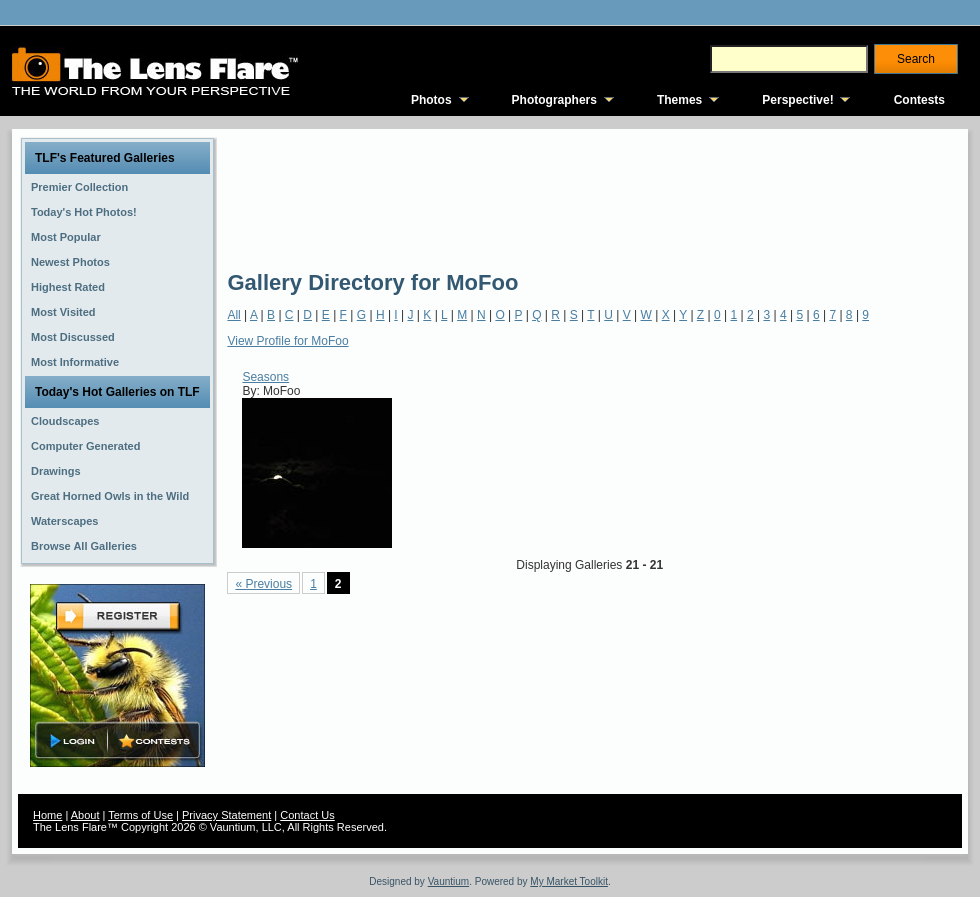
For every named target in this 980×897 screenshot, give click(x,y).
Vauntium (449, 881)
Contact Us (307, 815)
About (85, 815)
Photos (431, 100)
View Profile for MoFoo (287, 341)
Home (47, 815)
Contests (919, 100)
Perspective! (797, 100)
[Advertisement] (300, 197)
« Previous (263, 584)
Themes (679, 100)
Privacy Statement (226, 815)
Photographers (554, 100)
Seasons (265, 377)
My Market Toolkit (569, 881)
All (233, 315)
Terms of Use (140, 815)
